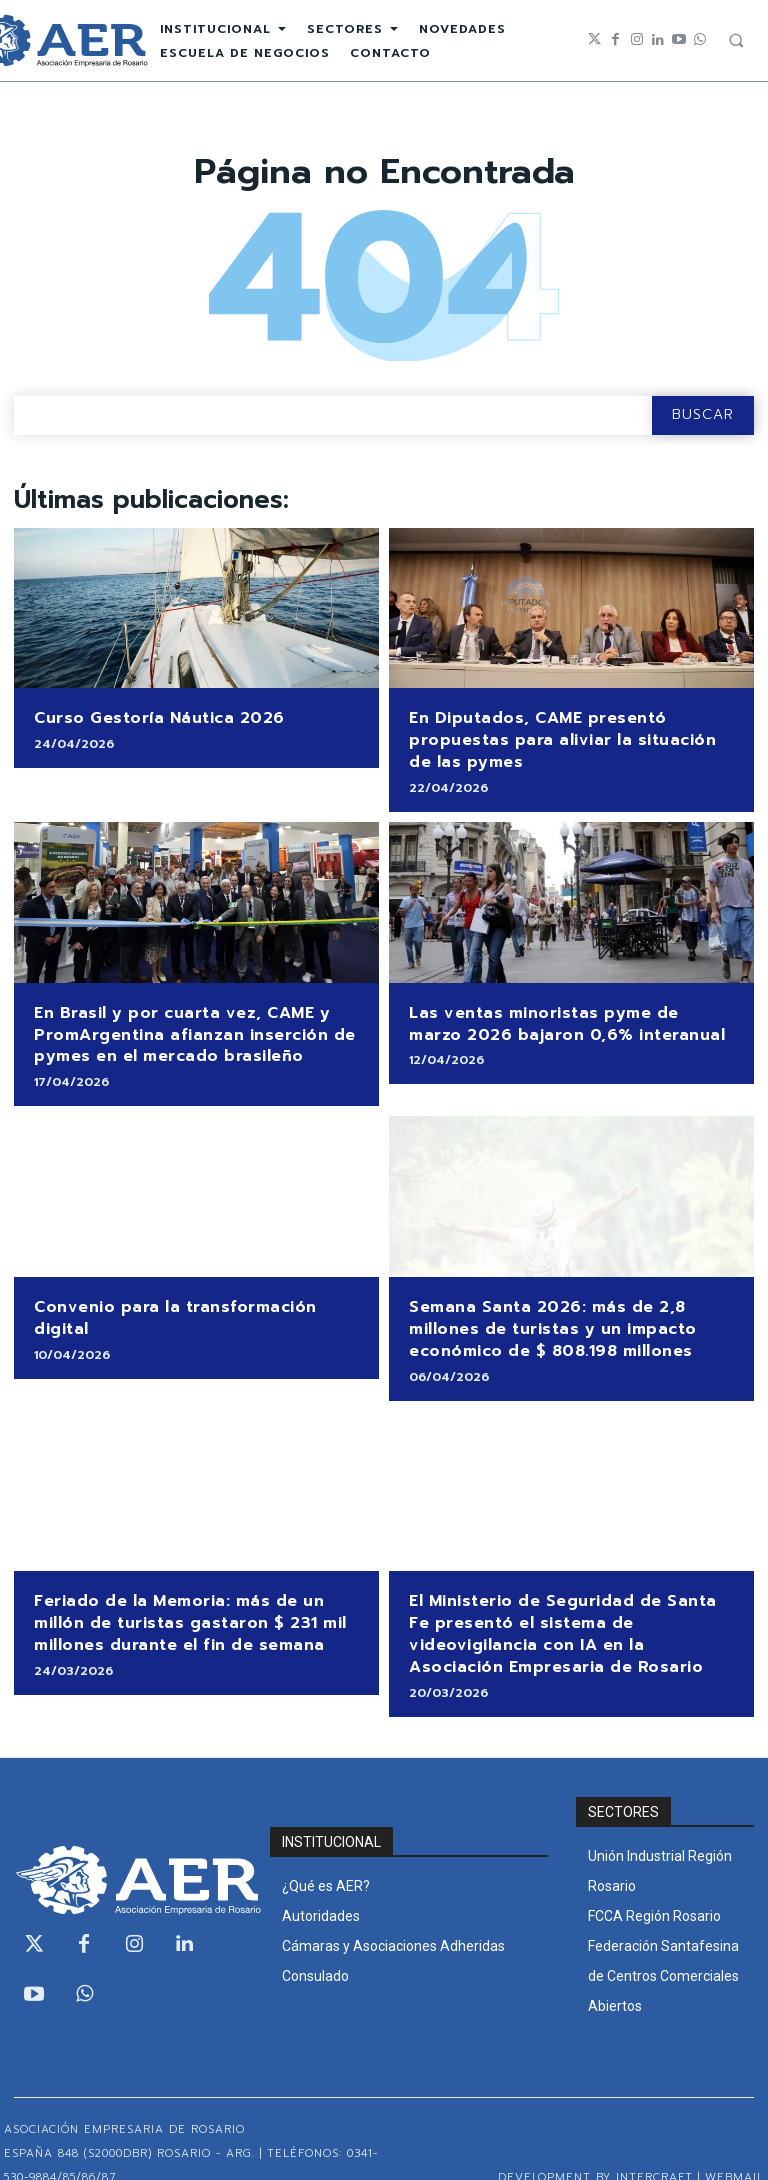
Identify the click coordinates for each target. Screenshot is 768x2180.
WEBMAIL (734, 2147)
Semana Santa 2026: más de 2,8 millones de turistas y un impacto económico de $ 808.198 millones (544, 1312)
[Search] (703, 415)
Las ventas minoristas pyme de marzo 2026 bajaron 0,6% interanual (562, 1014)
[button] (736, 40)
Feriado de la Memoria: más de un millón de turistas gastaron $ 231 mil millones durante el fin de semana (181, 1599)
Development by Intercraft (595, 2147)
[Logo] (128, 1850)
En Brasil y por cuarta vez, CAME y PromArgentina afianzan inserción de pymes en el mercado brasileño (184, 1024)
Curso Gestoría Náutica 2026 (151, 717)
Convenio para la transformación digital (194, 1292)
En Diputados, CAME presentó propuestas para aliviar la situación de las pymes (565, 737)
